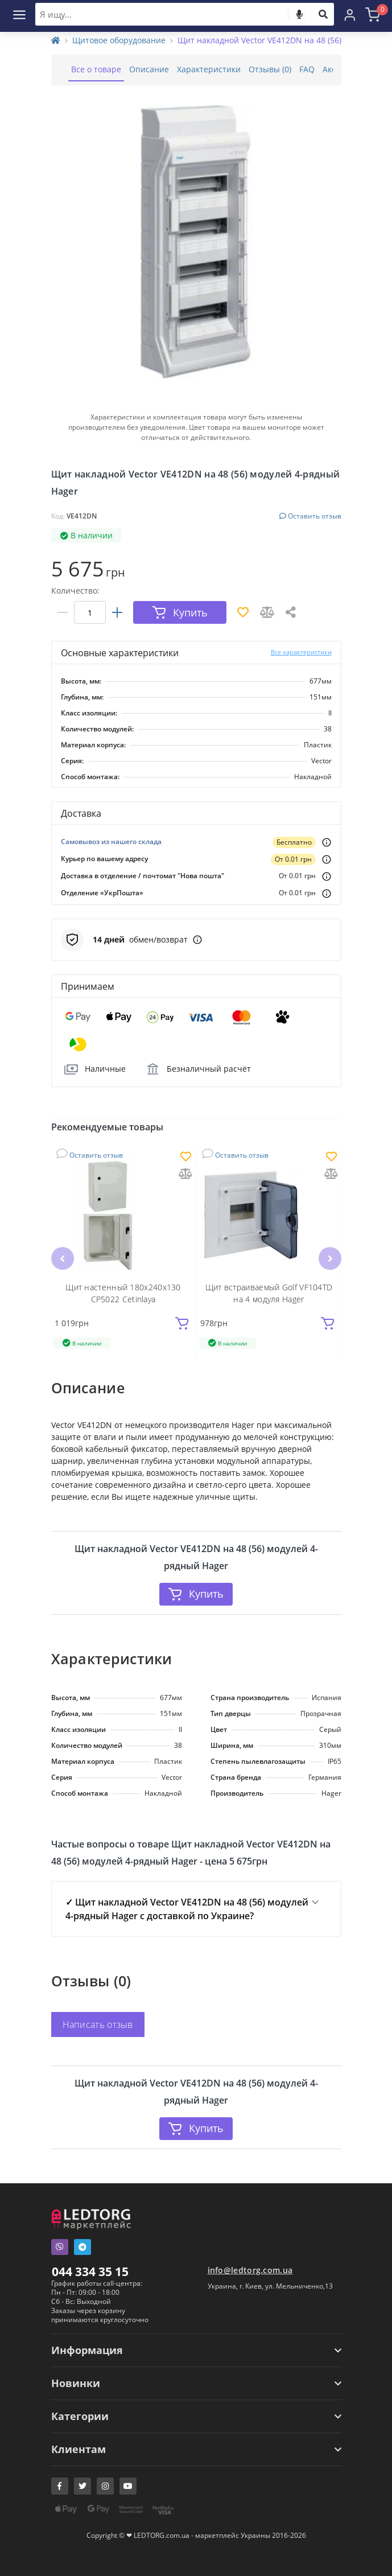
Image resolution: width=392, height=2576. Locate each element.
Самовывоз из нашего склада (111, 841)
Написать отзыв (98, 2024)
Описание (149, 69)
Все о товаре (96, 69)
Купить (196, 1594)
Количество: (75, 590)
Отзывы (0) (270, 69)
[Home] (55, 40)
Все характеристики (301, 652)
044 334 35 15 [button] (90, 2271)
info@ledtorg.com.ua (250, 2270)
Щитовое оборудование (119, 40)
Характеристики (209, 69)
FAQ (307, 69)
